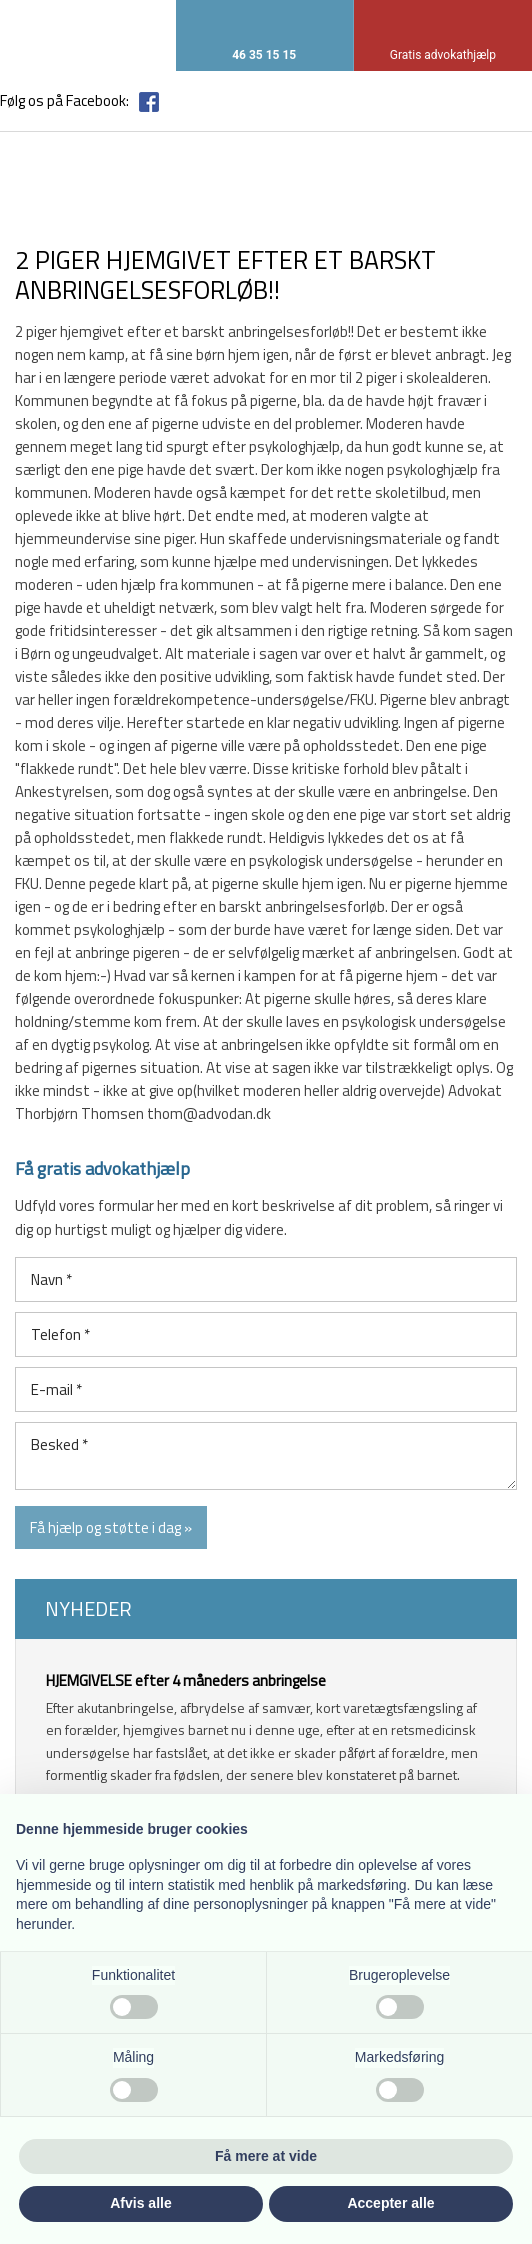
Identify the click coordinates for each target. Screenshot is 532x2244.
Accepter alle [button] (390, 2203)
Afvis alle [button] (140, 2203)
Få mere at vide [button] (266, 2156)
